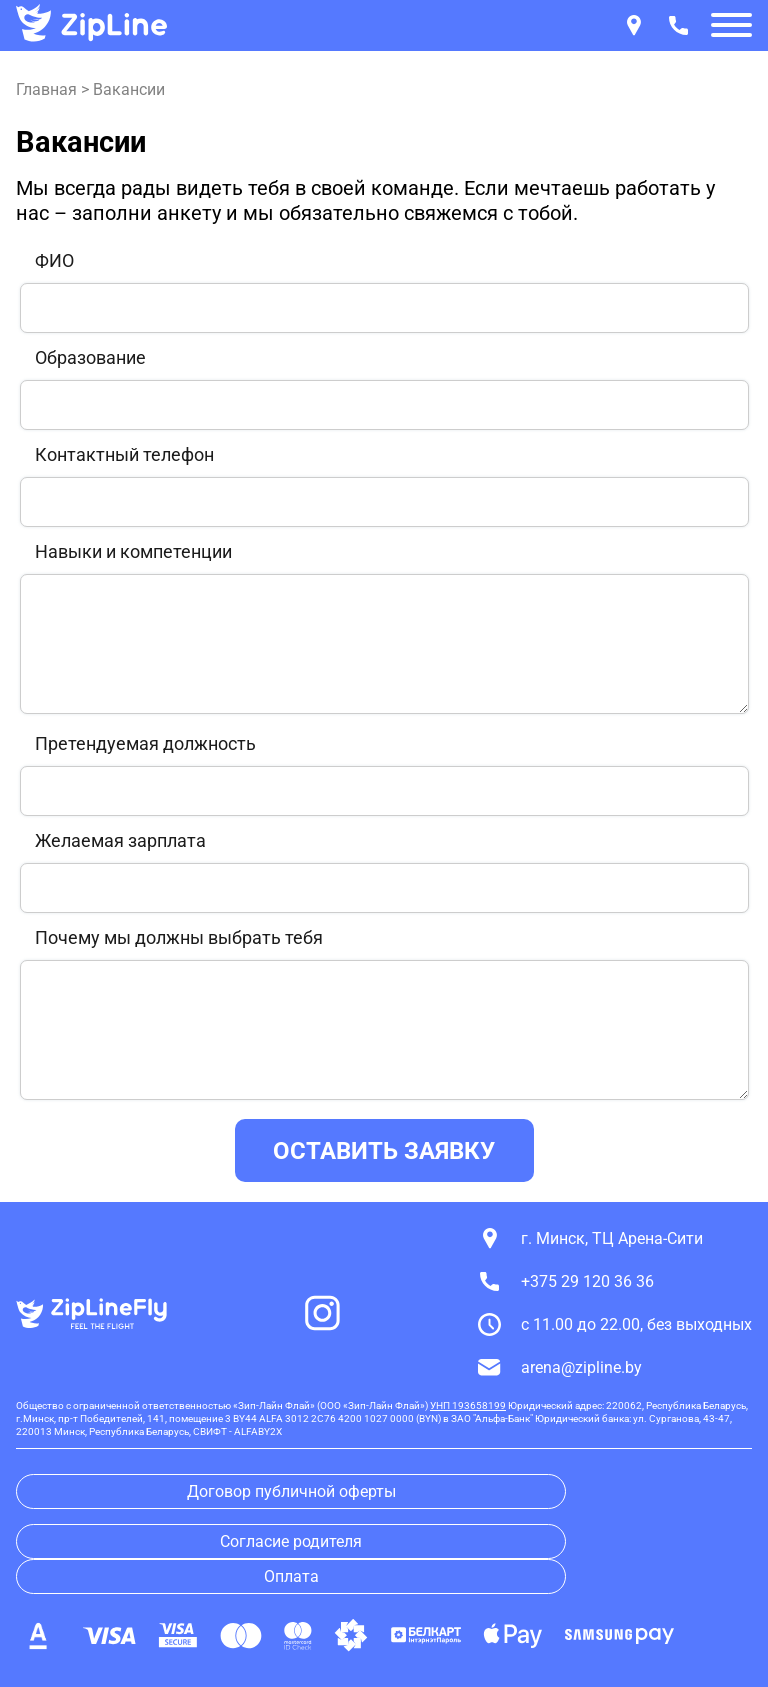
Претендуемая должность (145, 744)
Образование (90, 358)
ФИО (54, 261)
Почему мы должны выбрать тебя (179, 938)
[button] (731, 27)
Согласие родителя (291, 1541)
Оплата (291, 1576)
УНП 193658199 (468, 1405)
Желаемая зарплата (120, 841)
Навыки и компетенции (133, 552)
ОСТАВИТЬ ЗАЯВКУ (384, 1151)
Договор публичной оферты (291, 1491)
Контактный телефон (124, 455)
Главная (46, 89)
